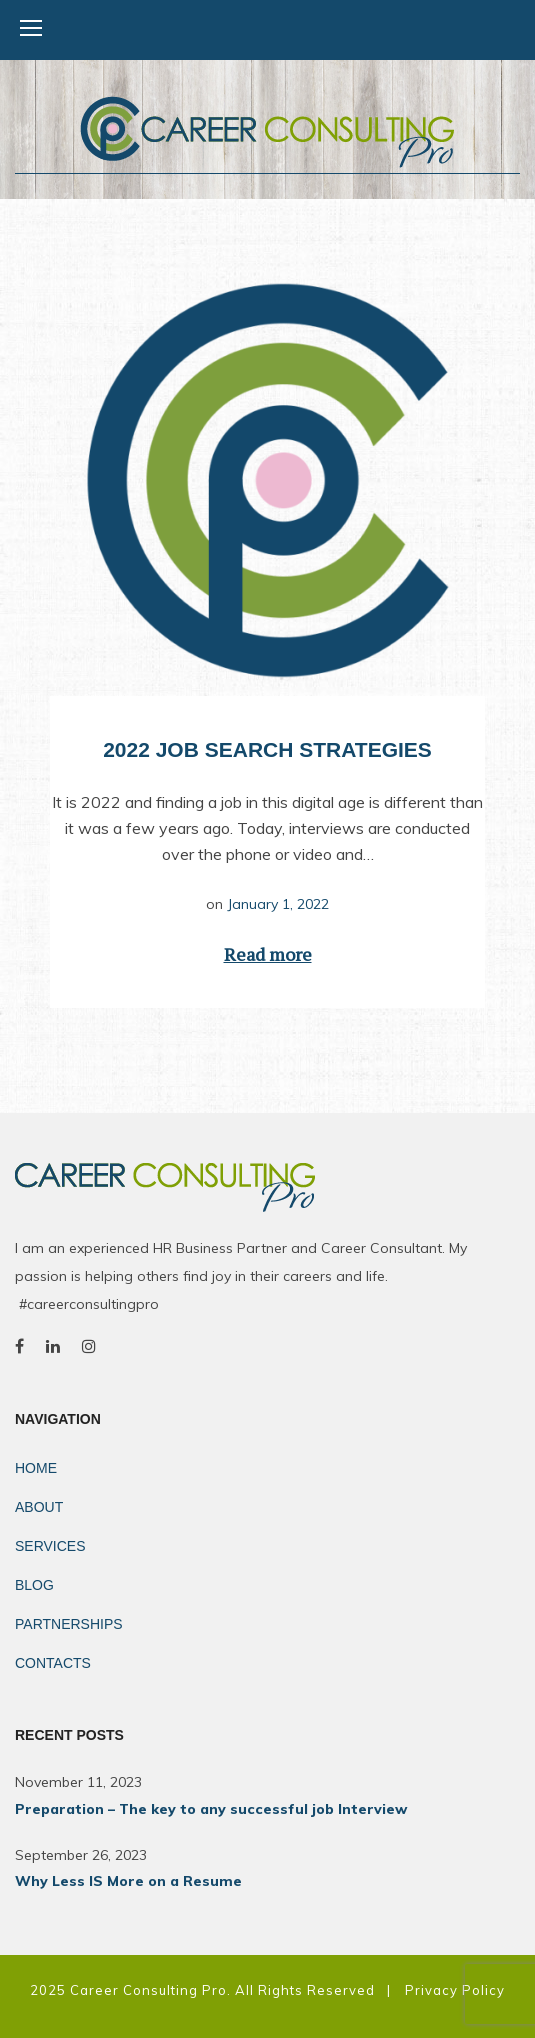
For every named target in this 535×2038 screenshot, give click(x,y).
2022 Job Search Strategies (267, 749)
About (39, 1507)
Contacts (53, 1663)
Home (36, 1468)
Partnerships (69, 1624)
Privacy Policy (455, 1990)
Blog (34, 1585)
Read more (268, 954)
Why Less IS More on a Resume (128, 1881)
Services (50, 1546)
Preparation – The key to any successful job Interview (211, 1809)
